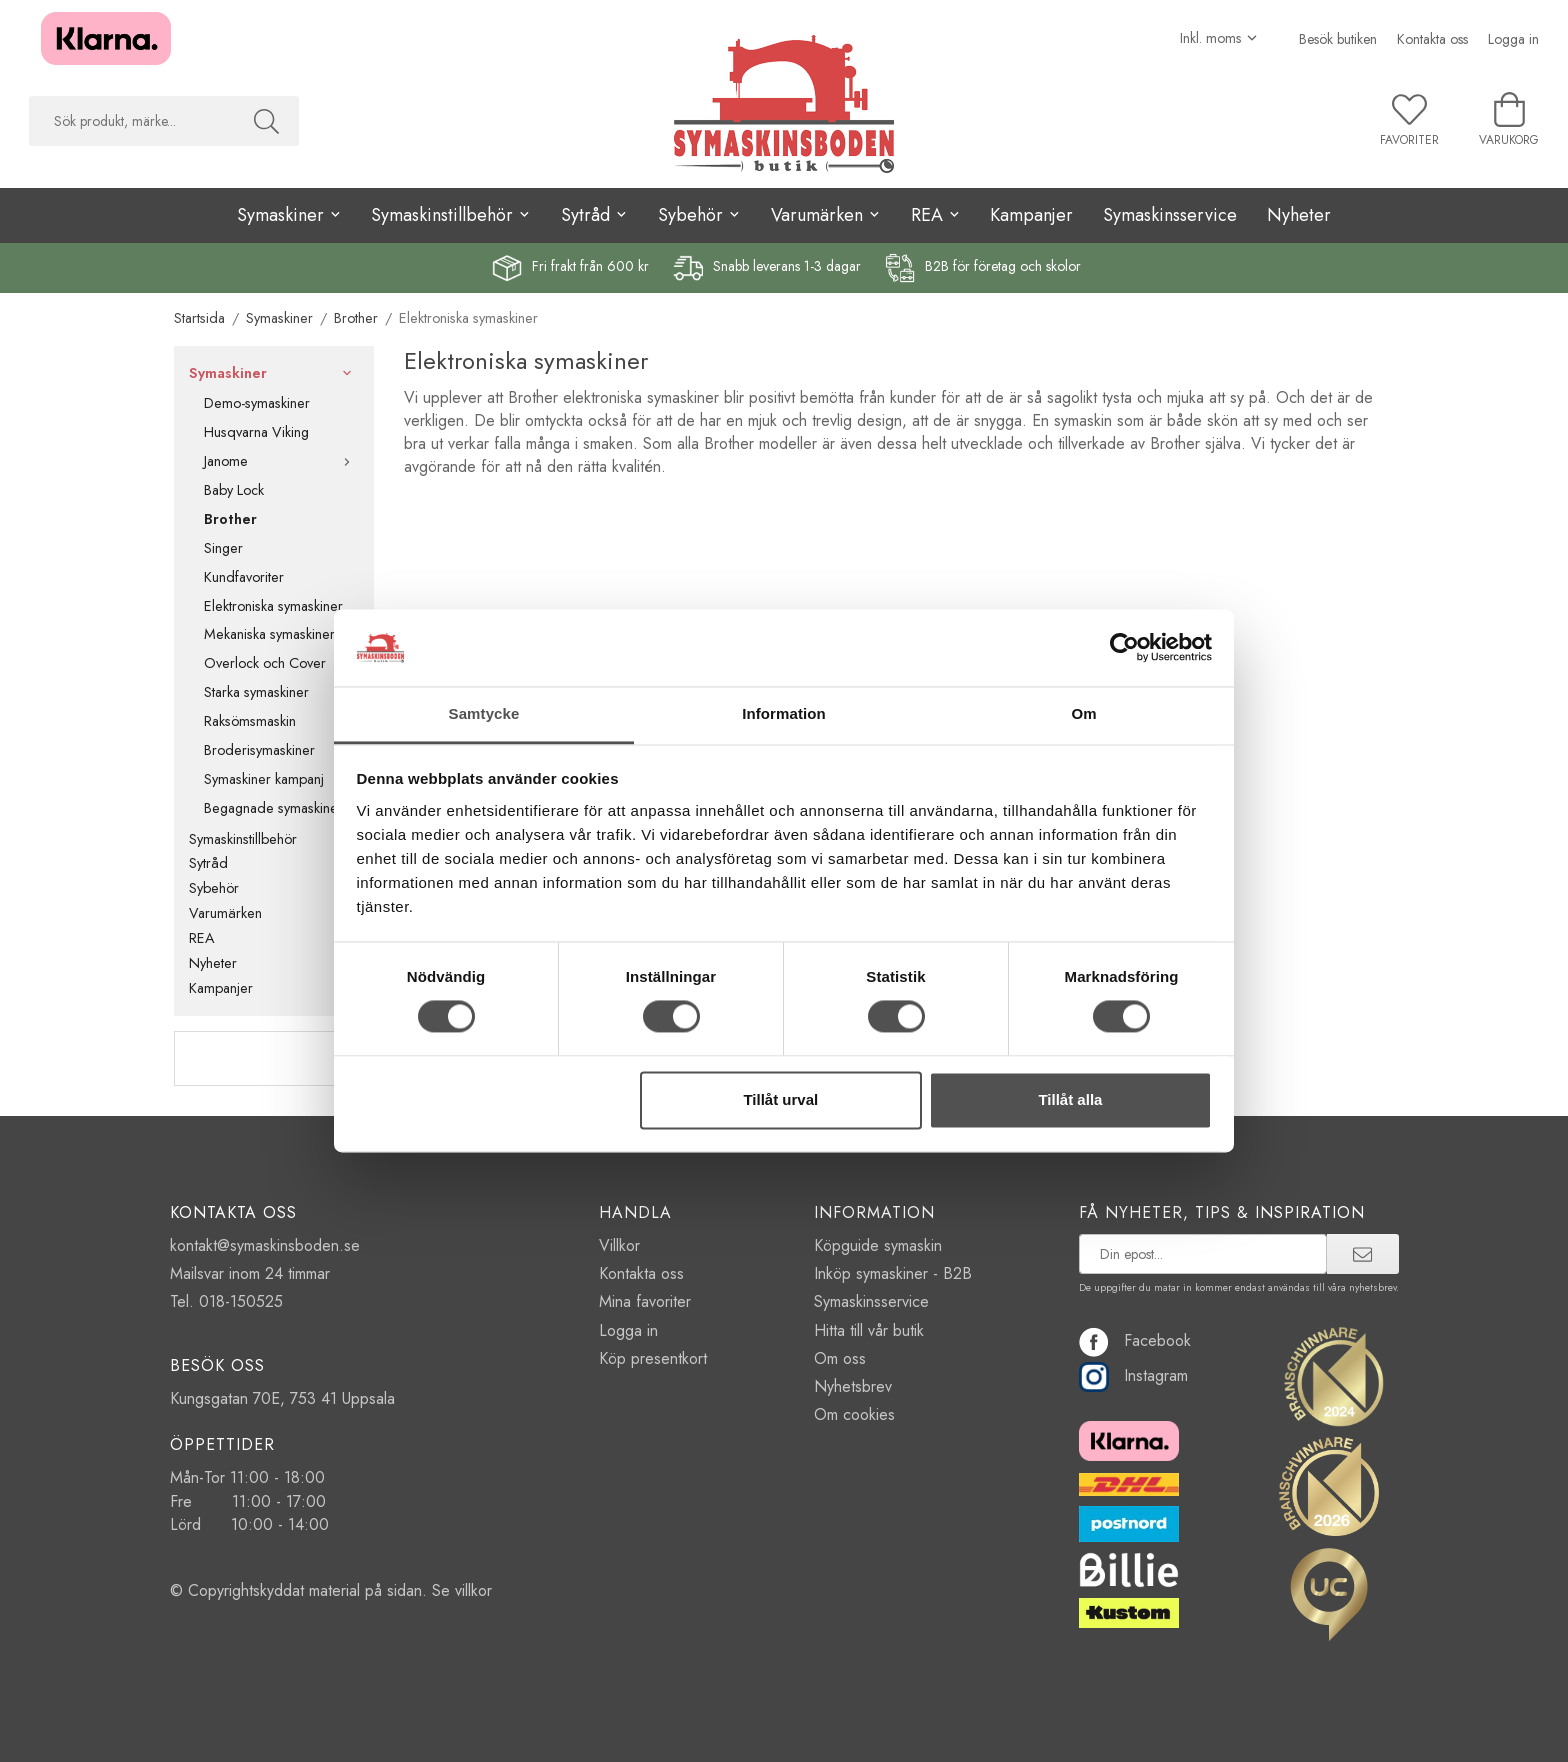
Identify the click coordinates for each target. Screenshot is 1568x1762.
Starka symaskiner (256, 692)
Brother (230, 519)
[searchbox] (131, 121)
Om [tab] (1083, 713)
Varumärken (274, 913)
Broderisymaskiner (259, 750)
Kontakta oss (1432, 39)
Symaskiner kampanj (264, 779)
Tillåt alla (1070, 1099)
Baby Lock (234, 490)
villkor (473, 1590)
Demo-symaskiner (257, 403)
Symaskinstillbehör (274, 839)
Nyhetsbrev (853, 1386)
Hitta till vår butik (869, 1330)
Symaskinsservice (1170, 215)
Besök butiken (1338, 39)
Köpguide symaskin (878, 1245)
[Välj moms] (1219, 38)
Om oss (840, 1358)
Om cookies (854, 1414)
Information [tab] (784, 713)
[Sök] (266, 121)
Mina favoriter (645, 1301)
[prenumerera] (1362, 1254)
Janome (281, 461)
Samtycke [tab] (484, 713)
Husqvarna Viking (256, 432)
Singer (223, 548)
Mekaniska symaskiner (269, 634)
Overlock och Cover (265, 663)
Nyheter (1299, 215)
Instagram (1133, 1375)
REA (274, 938)
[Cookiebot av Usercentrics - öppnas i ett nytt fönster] (1124, 648)
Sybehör (274, 888)
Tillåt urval (780, 1099)
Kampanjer (1031, 215)
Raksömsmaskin (250, 721)
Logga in (1513, 39)
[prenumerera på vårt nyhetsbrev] (1203, 1254)
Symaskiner (274, 373)
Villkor (619, 1245)
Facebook (1135, 1340)
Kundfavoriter (244, 577)
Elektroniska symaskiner (273, 606)
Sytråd (274, 863)
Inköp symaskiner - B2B (893, 1273)
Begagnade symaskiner (273, 808)
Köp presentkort (653, 1358)
